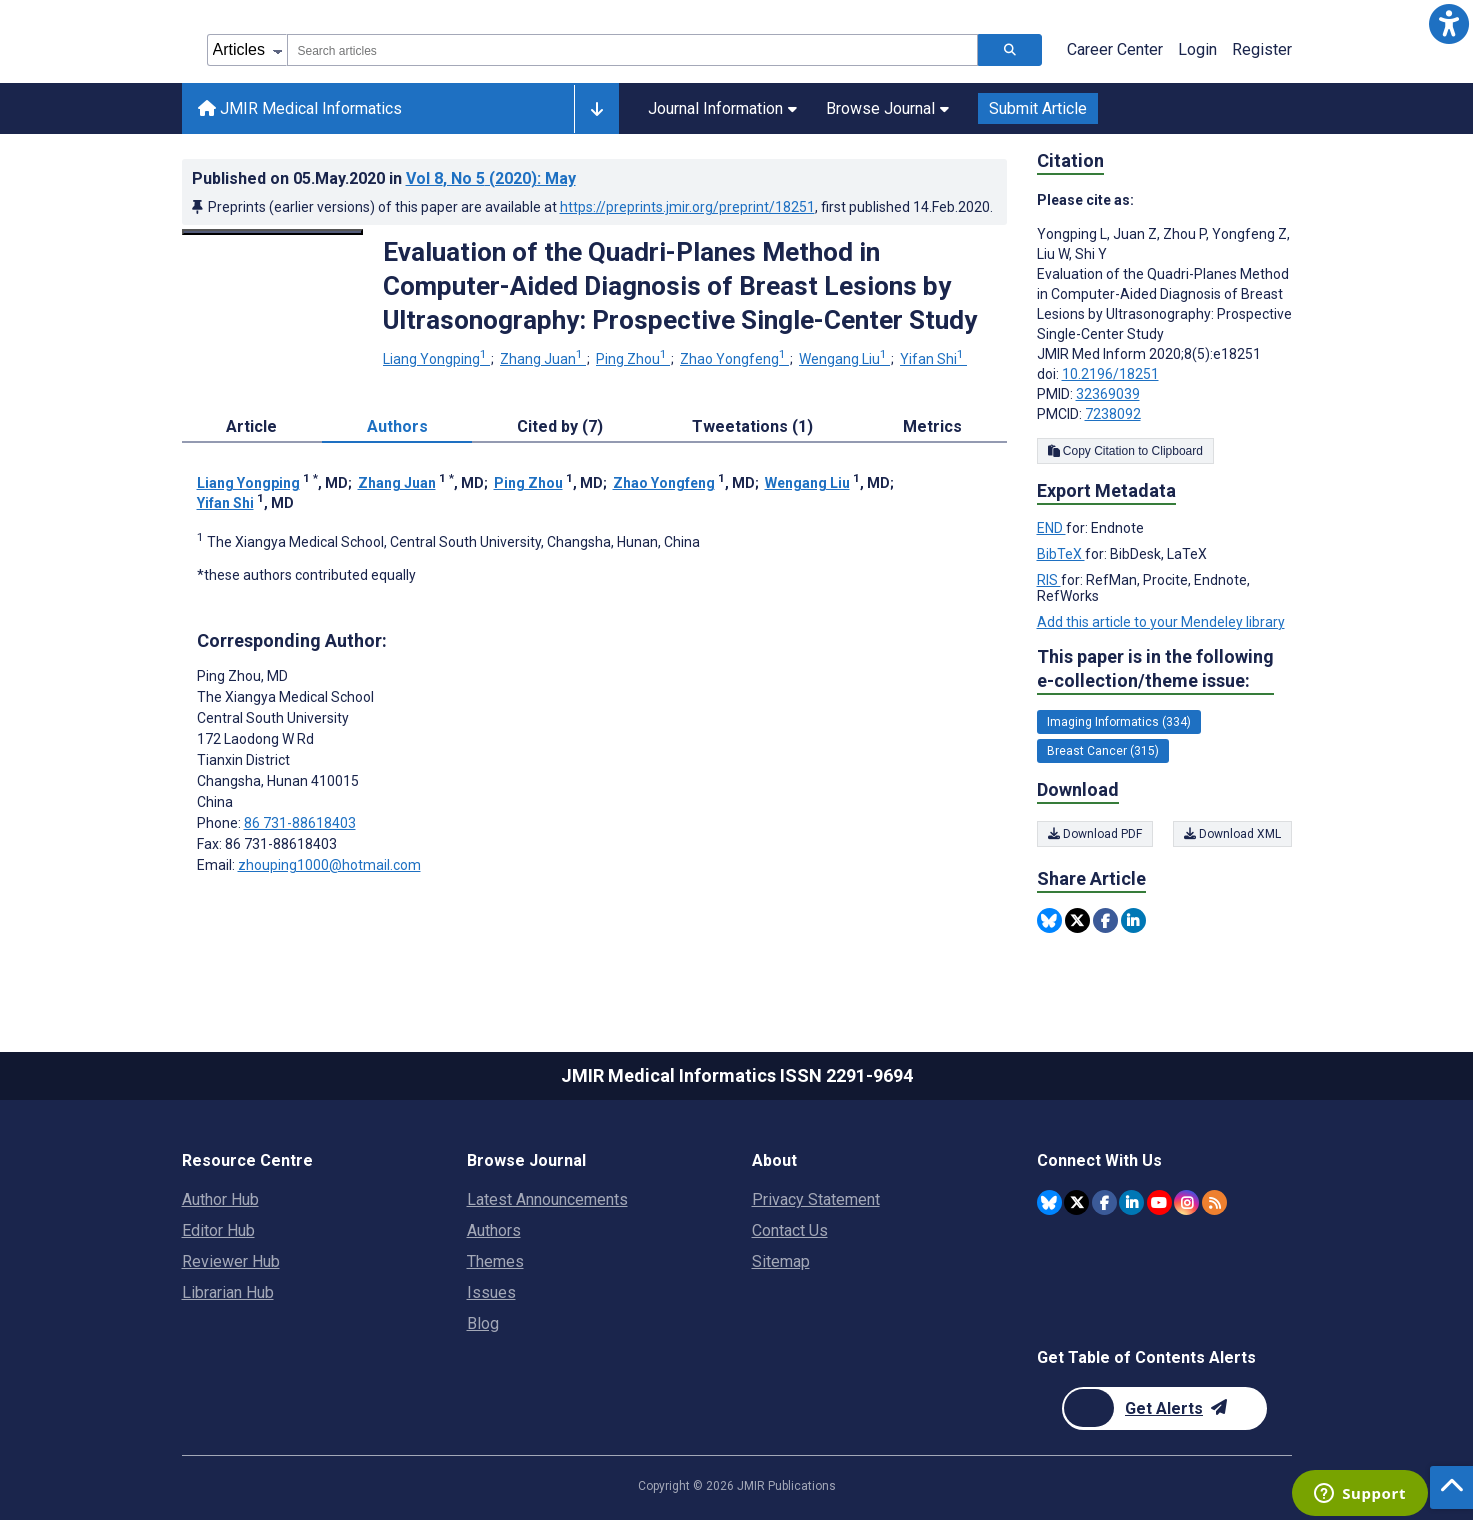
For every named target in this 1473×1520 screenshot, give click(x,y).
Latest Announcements (547, 1199)
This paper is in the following (1155, 669)
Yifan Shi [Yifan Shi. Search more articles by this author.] (933, 359)
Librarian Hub (228, 1292)
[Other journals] (596, 109)
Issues (491, 1292)
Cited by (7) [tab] (560, 426)
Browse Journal (887, 108)
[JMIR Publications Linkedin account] (1131, 1202)
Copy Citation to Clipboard (1125, 451)
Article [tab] (251, 426)
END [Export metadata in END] (1051, 528)
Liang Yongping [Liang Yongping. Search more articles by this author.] (436, 359)
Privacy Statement (816, 1199)
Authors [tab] (397, 426)
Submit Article (1038, 108)
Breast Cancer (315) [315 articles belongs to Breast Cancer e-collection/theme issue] (1103, 751)
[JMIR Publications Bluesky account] (1049, 1202)
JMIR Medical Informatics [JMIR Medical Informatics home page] (300, 108)
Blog (483, 1323)
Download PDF (1095, 834)
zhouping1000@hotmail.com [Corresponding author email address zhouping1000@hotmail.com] (329, 865)
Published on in (384, 178)
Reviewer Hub (231, 1261)
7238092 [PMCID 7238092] (1113, 414)
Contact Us (790, 1230)
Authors (494, 1230)
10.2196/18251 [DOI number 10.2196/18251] (1110, 374)
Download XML (1232, 834)
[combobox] (632, 50)
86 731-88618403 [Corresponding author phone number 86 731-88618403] (300, 823)
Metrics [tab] (932, 426)
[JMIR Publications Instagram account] (1186, 1202)
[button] (1449, 24)
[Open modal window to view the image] (273, 232)
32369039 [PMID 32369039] (1108, 394)
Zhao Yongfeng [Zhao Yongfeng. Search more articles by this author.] (734, 359)
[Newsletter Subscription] (1164, 1408)
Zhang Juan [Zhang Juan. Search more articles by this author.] (543, 359)
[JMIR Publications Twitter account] (1076, 1202)
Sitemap (781, 1261)
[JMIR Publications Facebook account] (1104, 1202)
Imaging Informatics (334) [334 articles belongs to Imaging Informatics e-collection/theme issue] (1119, 722)
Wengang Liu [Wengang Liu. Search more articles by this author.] (844, 359)
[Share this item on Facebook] (1105, 920)
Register (1262, 49)
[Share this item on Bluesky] (1049, 920)
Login (1197, 49)
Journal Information (722, 108)
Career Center (1115, 49)
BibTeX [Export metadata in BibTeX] (1061, 554)
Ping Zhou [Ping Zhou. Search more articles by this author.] (633, 359)
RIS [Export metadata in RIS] (1049, 580)
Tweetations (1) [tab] (752, 426)
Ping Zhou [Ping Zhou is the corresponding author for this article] (242, 676)
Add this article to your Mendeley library (1161, 622)
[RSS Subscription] (1214, 1202)
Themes (495, 1261)
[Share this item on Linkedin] (1133, 920)
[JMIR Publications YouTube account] (1159, 1202)
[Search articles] (1010, 50)
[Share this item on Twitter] (1077, 920)
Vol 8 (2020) (491, 178)
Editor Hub (218, 1230)
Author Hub (220, 1199)
